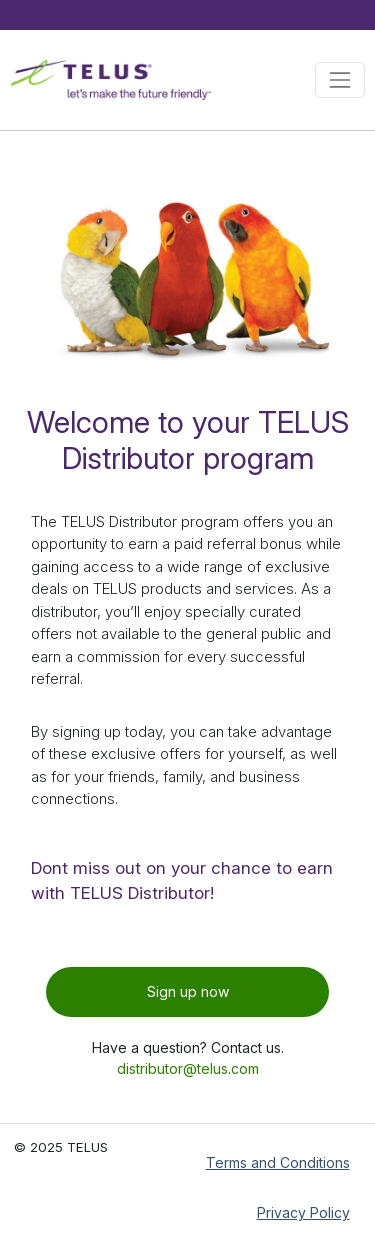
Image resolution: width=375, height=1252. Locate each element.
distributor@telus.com (188, 1068)
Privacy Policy (303, 1212)
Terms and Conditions (278, 1162)
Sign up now (188, 991)
